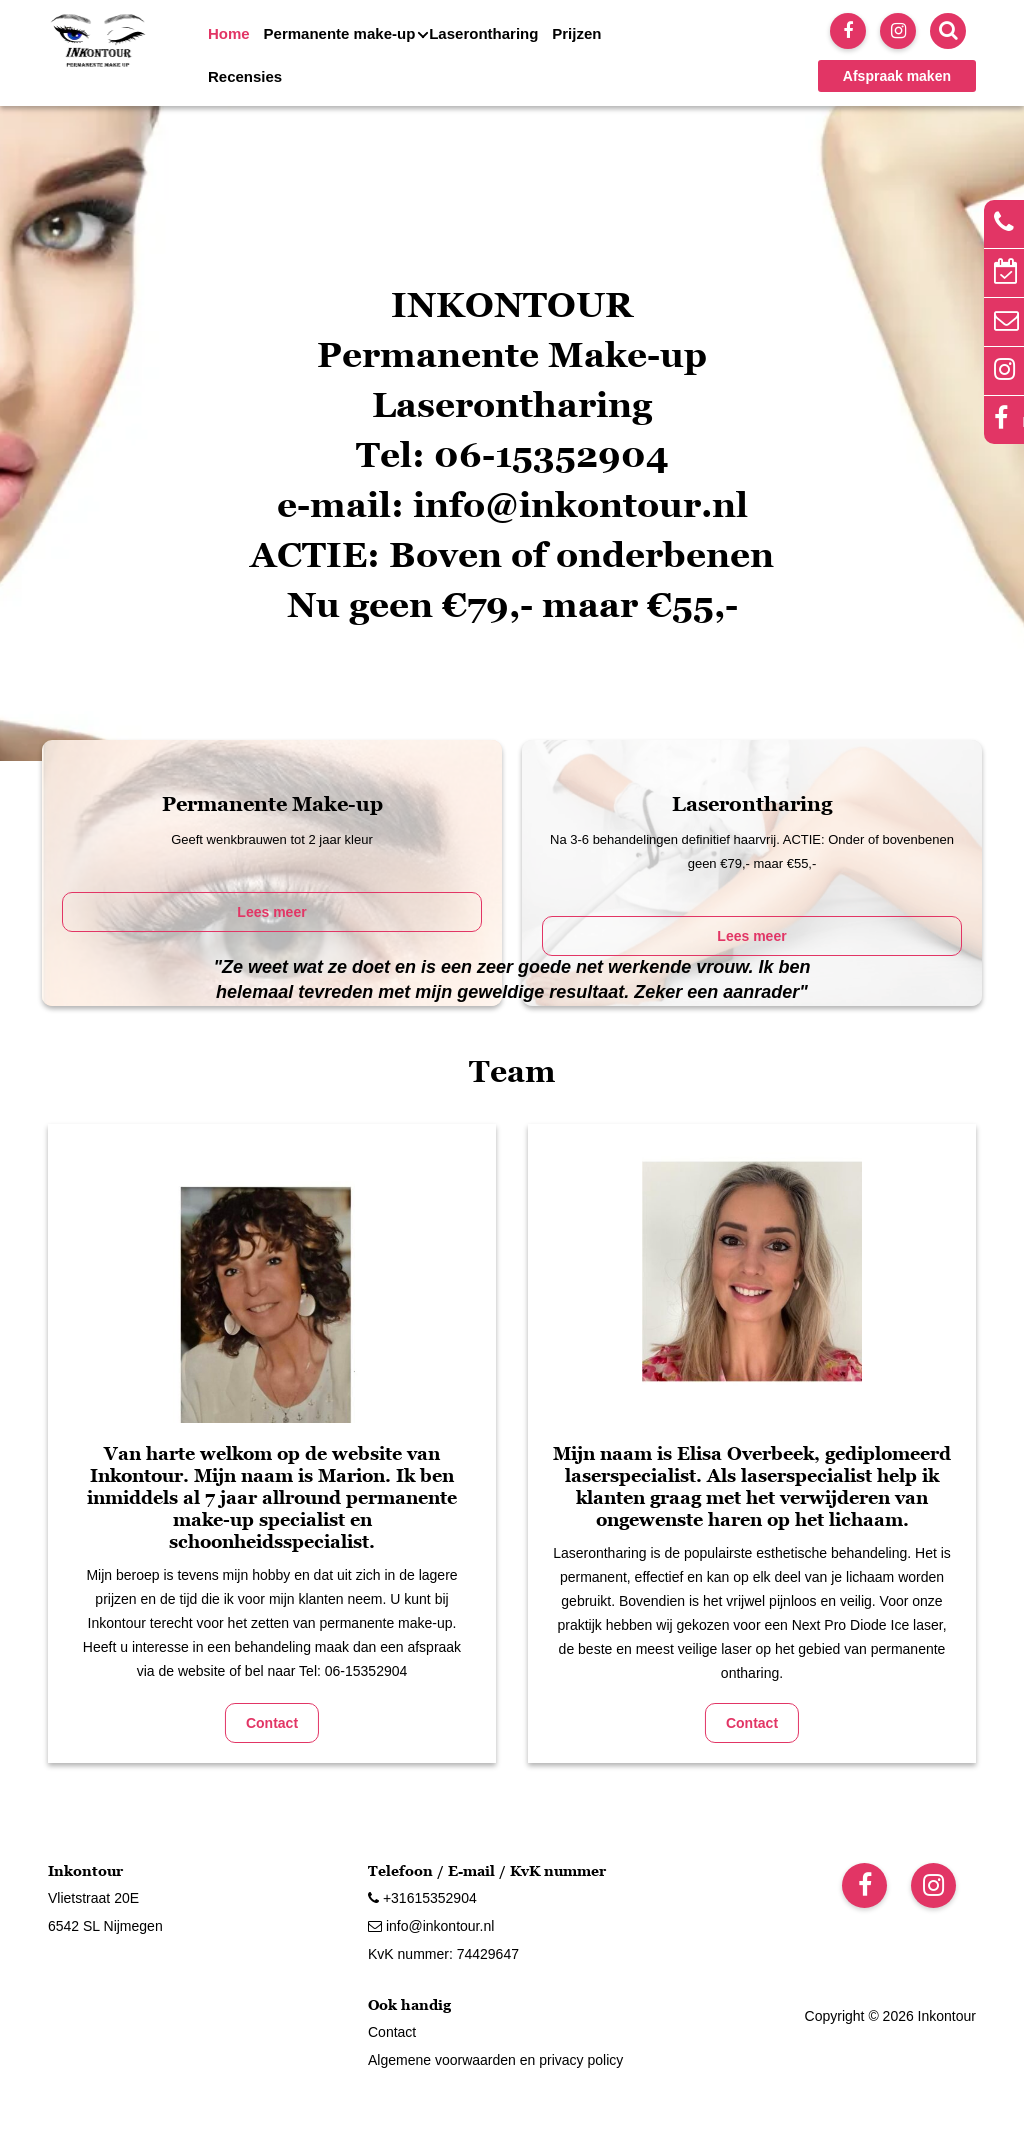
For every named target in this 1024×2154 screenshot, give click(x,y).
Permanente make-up (340, 33)
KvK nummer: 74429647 (443, 1954)
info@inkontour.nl (431, 1926)
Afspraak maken (897, 76)
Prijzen (576, 33)
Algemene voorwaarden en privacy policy (495, 2060)
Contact (272, 1723)
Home (229, 33)
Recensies (245, 76)
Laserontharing (483, 33)
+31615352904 (422, 1898)
